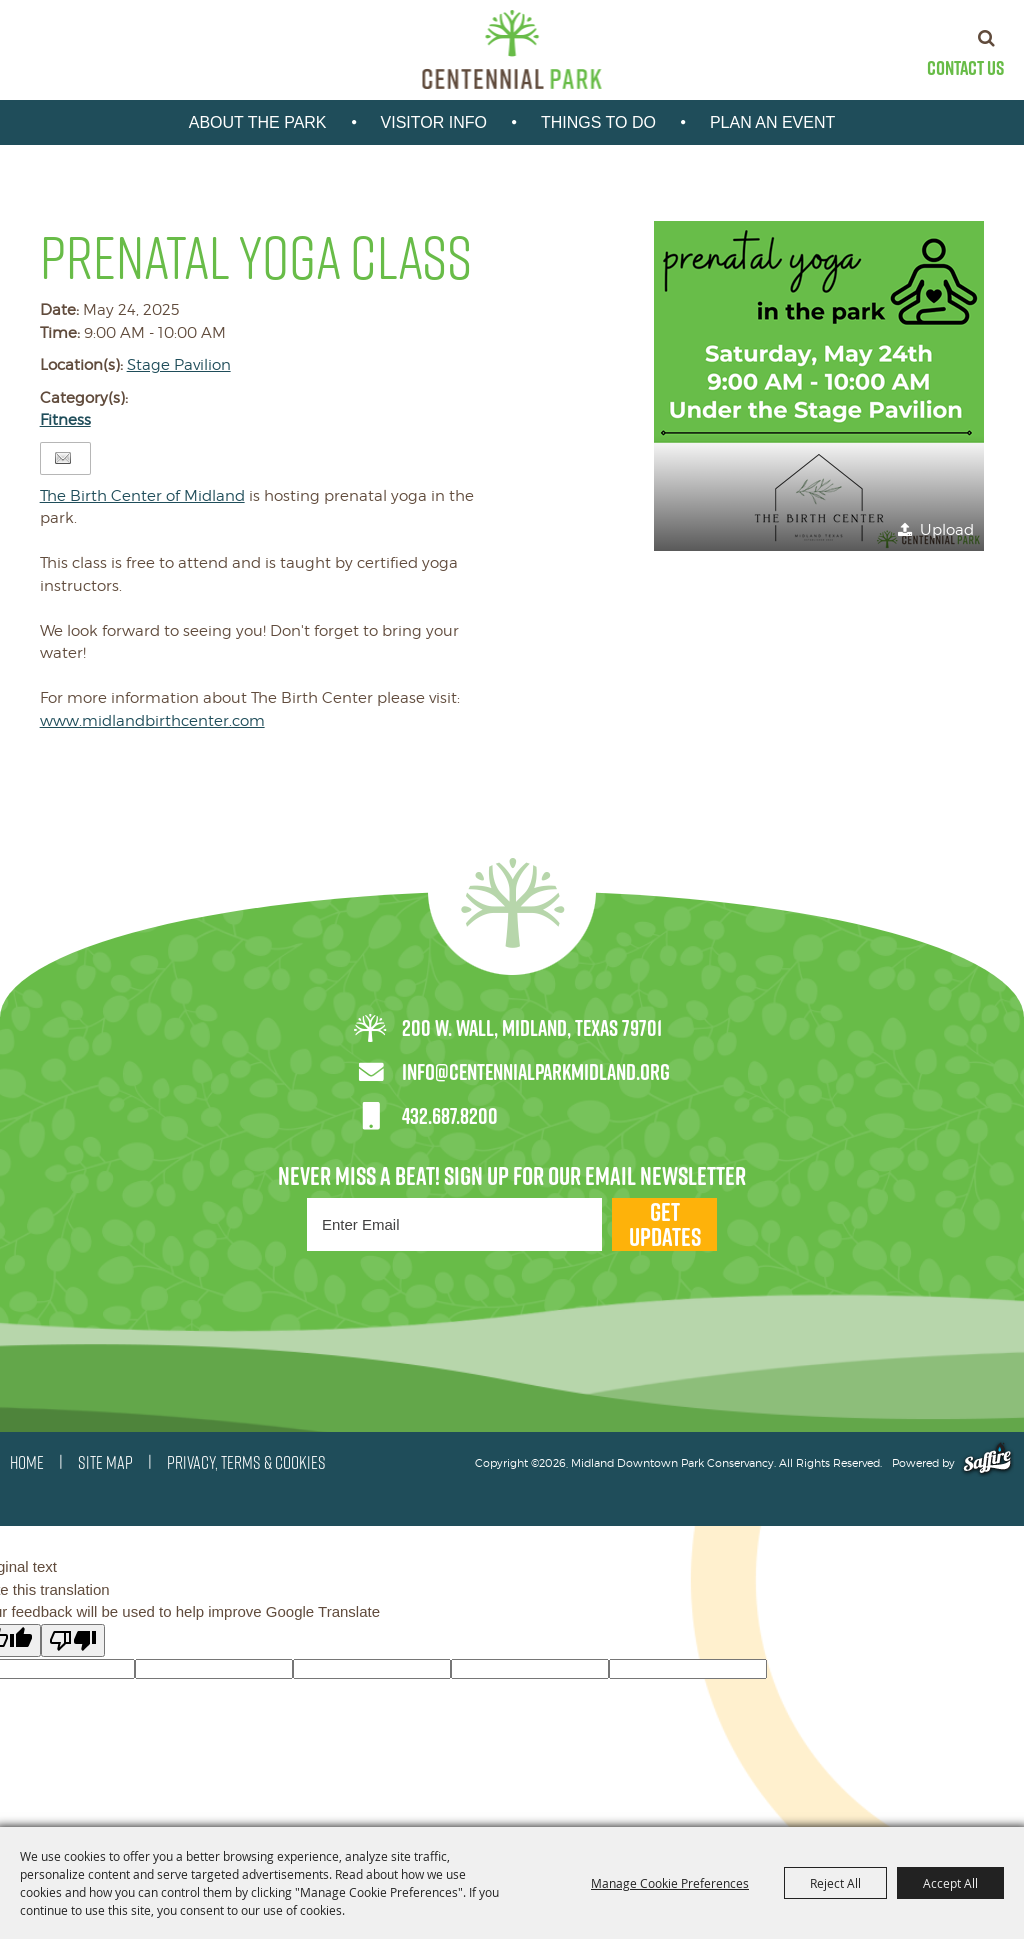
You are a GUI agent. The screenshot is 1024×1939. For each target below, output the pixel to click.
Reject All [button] (835, 1883)
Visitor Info (434, 122)
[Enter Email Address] (454, 1224)
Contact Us (965, 68)
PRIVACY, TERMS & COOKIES (246, 1463)
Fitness (65, 420)
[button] (819, 386)
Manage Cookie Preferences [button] (670, 1883)
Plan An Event (772, 122)
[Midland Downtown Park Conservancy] (512, 49)
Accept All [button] (950, 1883)
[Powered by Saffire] (987, 1463)
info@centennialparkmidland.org (536, 1072)
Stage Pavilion (179, 365)
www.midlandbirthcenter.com (152, 721)
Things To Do (598, 122)
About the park (258, 122)
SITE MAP (105, 1463)
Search (986, 38)
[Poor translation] (73, 1640)
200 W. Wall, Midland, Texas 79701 (532, 1028)
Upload (947, 530)
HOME (27, 1463)
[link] (142, 496)
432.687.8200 (450, 1116)
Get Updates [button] (665, 1224)
